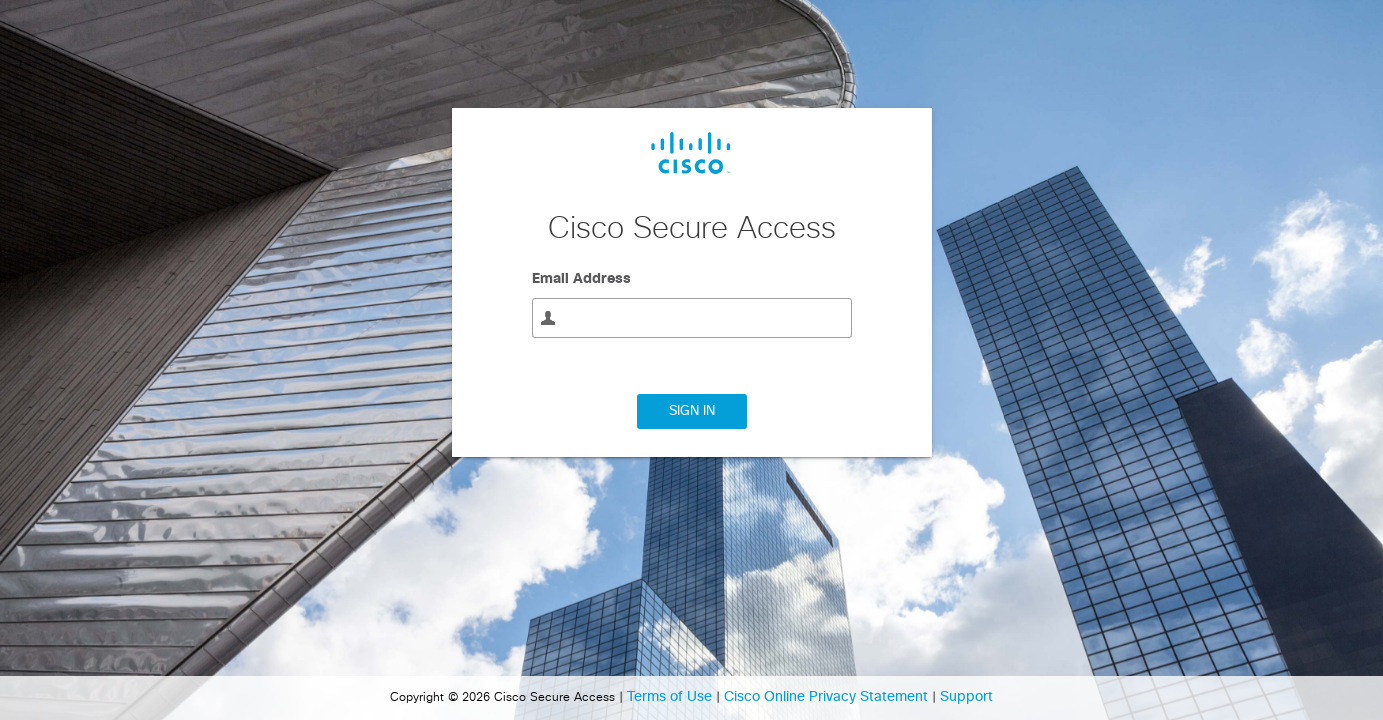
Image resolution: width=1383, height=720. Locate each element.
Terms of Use (671, 697)
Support (966, 697)
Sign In (692, 411)
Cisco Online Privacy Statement (828, 697)
